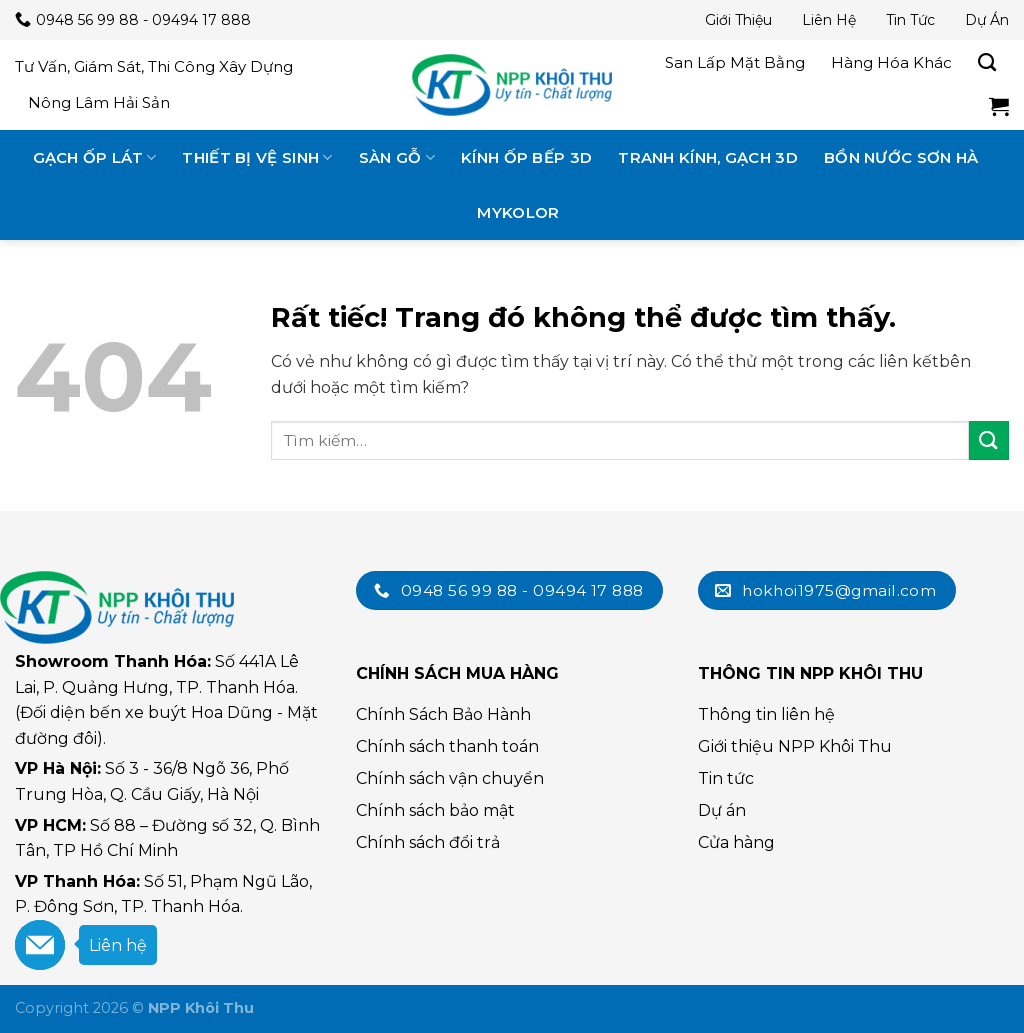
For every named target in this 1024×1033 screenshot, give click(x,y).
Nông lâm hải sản (99, 102)
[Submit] (989, 440)
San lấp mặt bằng (735, 62)
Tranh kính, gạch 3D (708, 157)
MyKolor (518, 212)
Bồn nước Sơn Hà (901, 157)
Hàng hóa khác (891, 62)
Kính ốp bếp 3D (526, 157)
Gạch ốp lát (95, 157)
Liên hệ (829, 20)
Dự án (987, 20)
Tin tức (910, 20)
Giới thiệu (738, 20)
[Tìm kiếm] (987, 63)
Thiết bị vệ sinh (257, 157)
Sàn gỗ (397, 157)
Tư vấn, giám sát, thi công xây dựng (154, 66)
